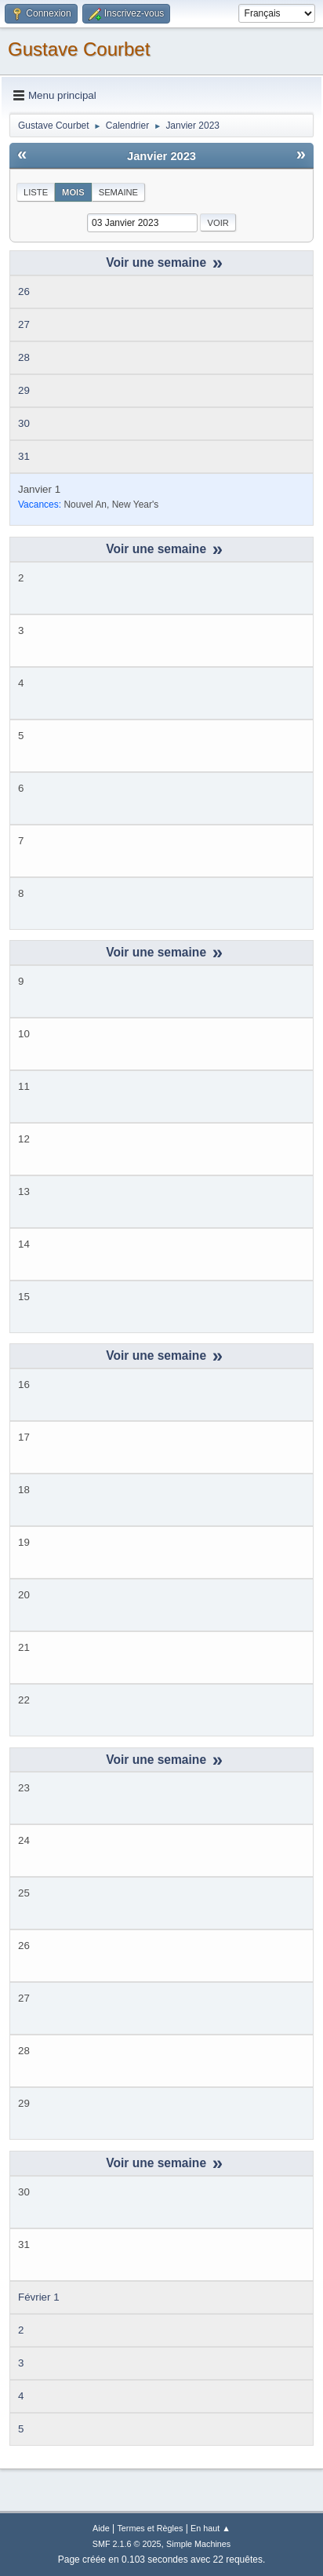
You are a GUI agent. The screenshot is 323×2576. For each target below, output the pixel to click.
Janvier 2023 (161, 156)
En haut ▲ (210, 2528)
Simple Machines (198, 2544)
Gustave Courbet (79, 49)
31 (24, 456)
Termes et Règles (150, 2528)
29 (24, 390)
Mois (73, 192)
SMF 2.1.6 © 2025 (127, 2544)
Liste (36, 192)
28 (24, 357)
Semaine (118, 192)
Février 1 (39, 2297)
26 (24, 291)
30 (24, 423)
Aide (101, 2528)
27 (24, 324)
